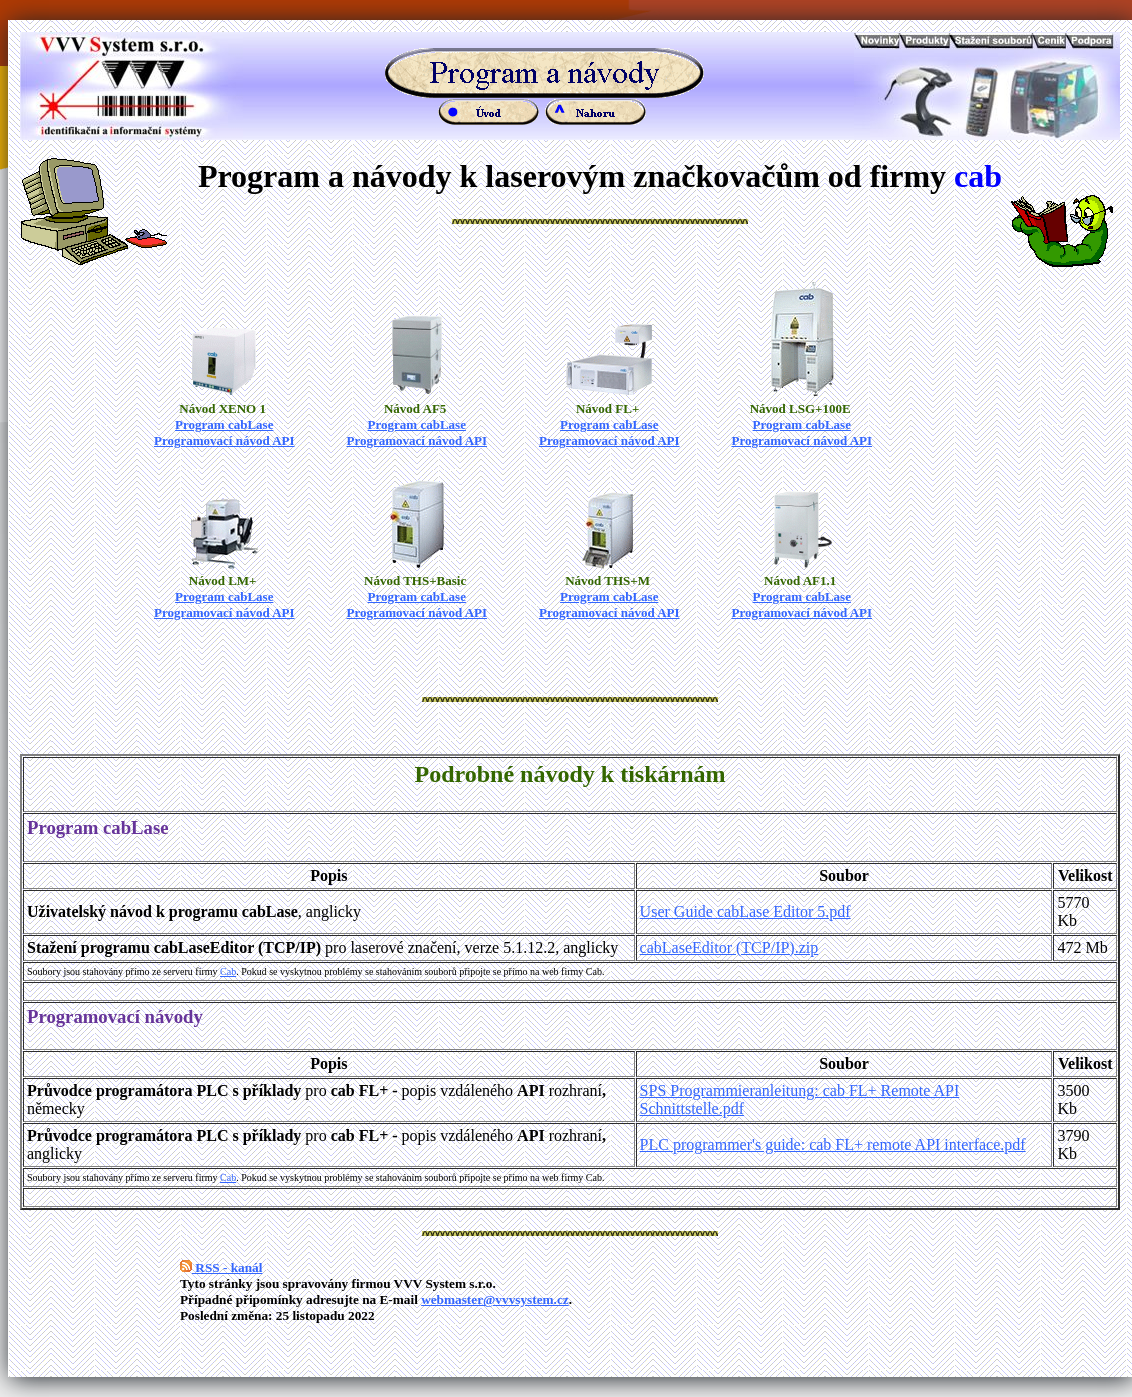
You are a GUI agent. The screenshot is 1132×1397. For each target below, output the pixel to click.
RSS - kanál (221, 1267)
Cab (228, 971)
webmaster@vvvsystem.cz (495, 1299)
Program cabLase (224, 424)
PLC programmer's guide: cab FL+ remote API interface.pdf (833, 1144)
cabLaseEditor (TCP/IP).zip (729, 947)
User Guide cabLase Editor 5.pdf (745, 911)
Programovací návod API (224, 440)
